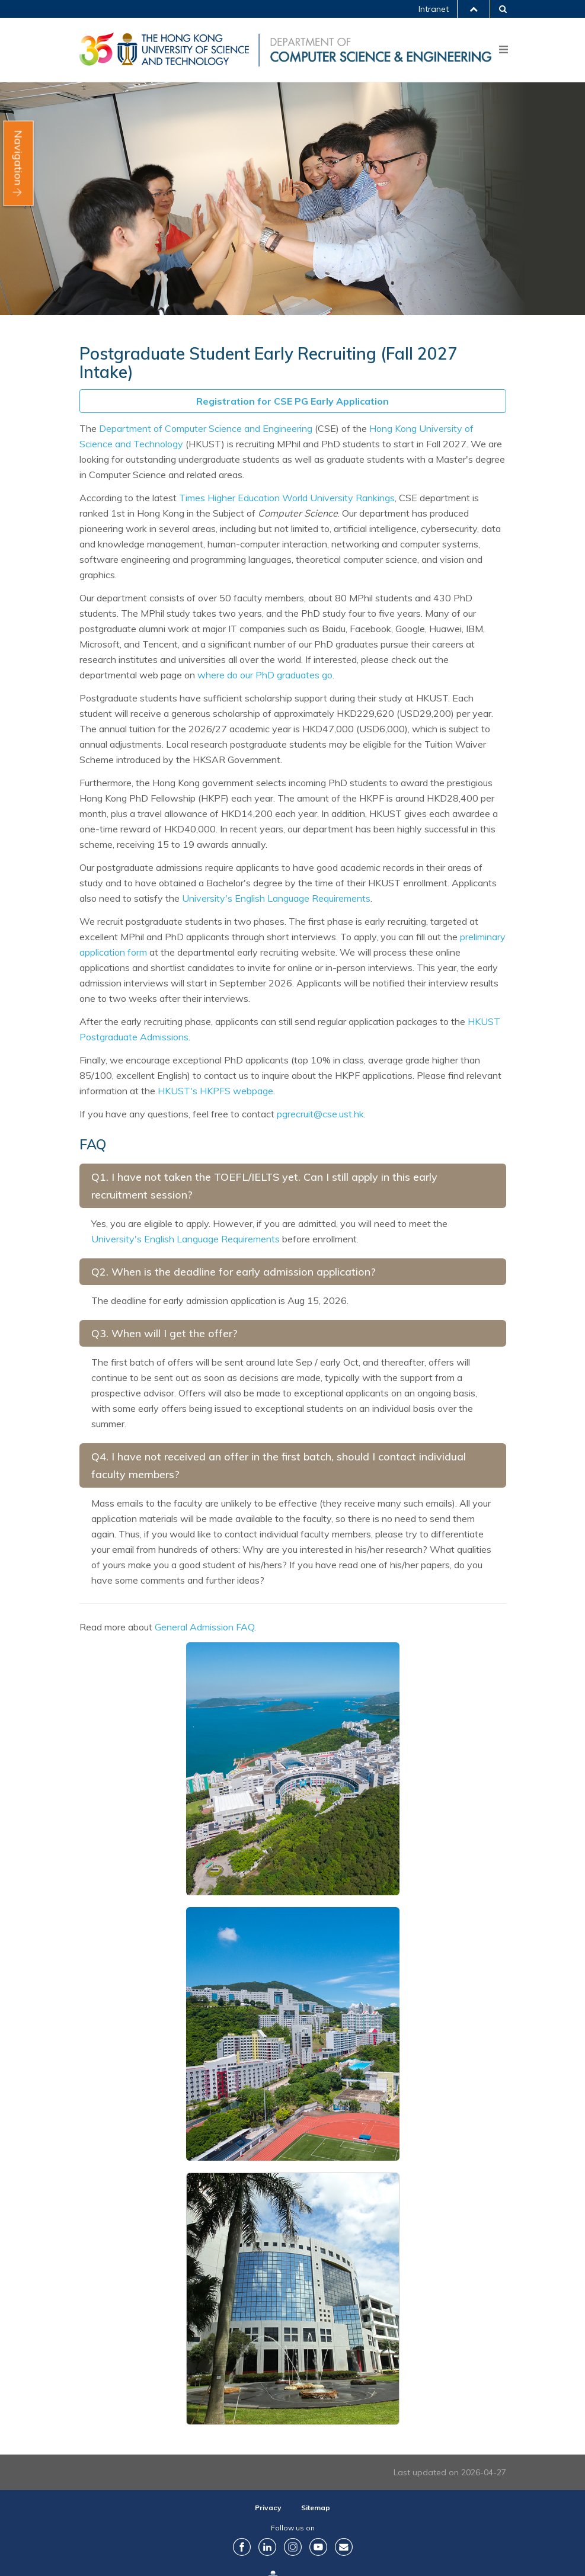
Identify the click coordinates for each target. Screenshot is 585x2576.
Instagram (293, 2547)
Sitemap (315, 2507)
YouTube (318, 2547)
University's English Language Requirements (276, 898)
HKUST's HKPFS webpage (215, 1091)
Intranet (433, 9)
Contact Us (344, 2547)
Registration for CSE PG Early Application (292, 401)
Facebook (242, 2547)
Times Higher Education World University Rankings (287, 498)
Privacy (268, 2507)
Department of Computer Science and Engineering (205, 428)
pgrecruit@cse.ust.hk (320, 1114)
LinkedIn (267, 2547)
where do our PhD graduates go (265, 675)
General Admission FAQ (204, 1627)
